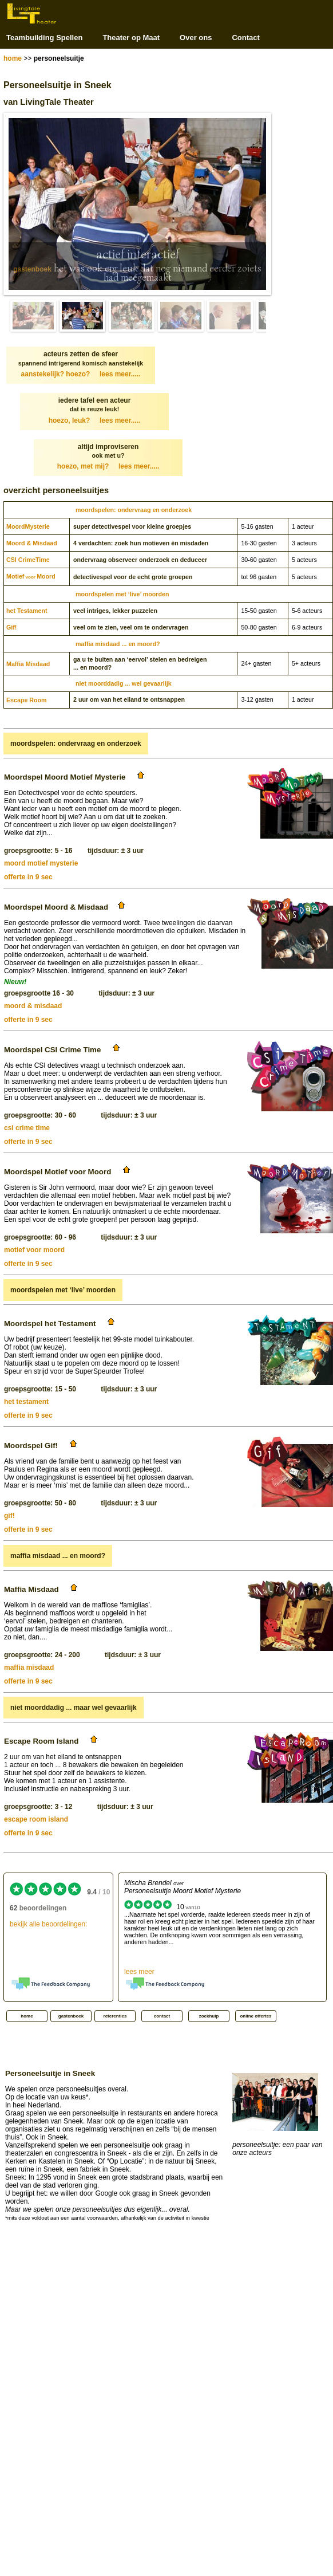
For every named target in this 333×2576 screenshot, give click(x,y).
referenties (115, 2016)
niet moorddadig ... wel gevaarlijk (124, 683)
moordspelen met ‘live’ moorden (122, 594)
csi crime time (27, 1128)
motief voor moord (34, 1250)
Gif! (11, 627)
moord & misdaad (33, 1006)
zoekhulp (209, 2016)
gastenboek (32, 269)
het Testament (26, 610)
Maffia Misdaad (28, 663)
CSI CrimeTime (28, 559)
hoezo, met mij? (108, 466)
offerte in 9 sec (28, 877)
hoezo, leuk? (95, 420)
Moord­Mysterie (28, 526)
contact (162, 2016)
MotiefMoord (31, 576)
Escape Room (26, 700)
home (12, 58)
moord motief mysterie (41, 863)
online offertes (255, 2016)
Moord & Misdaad (31, 543)
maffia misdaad (29, 1667)
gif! (9, 1516)
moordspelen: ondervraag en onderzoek (134, 509)
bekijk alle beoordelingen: (48, 1924)
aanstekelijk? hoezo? (81, 374)
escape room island (36, 1819)
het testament (26, 1402)
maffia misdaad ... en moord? (118, 643)
